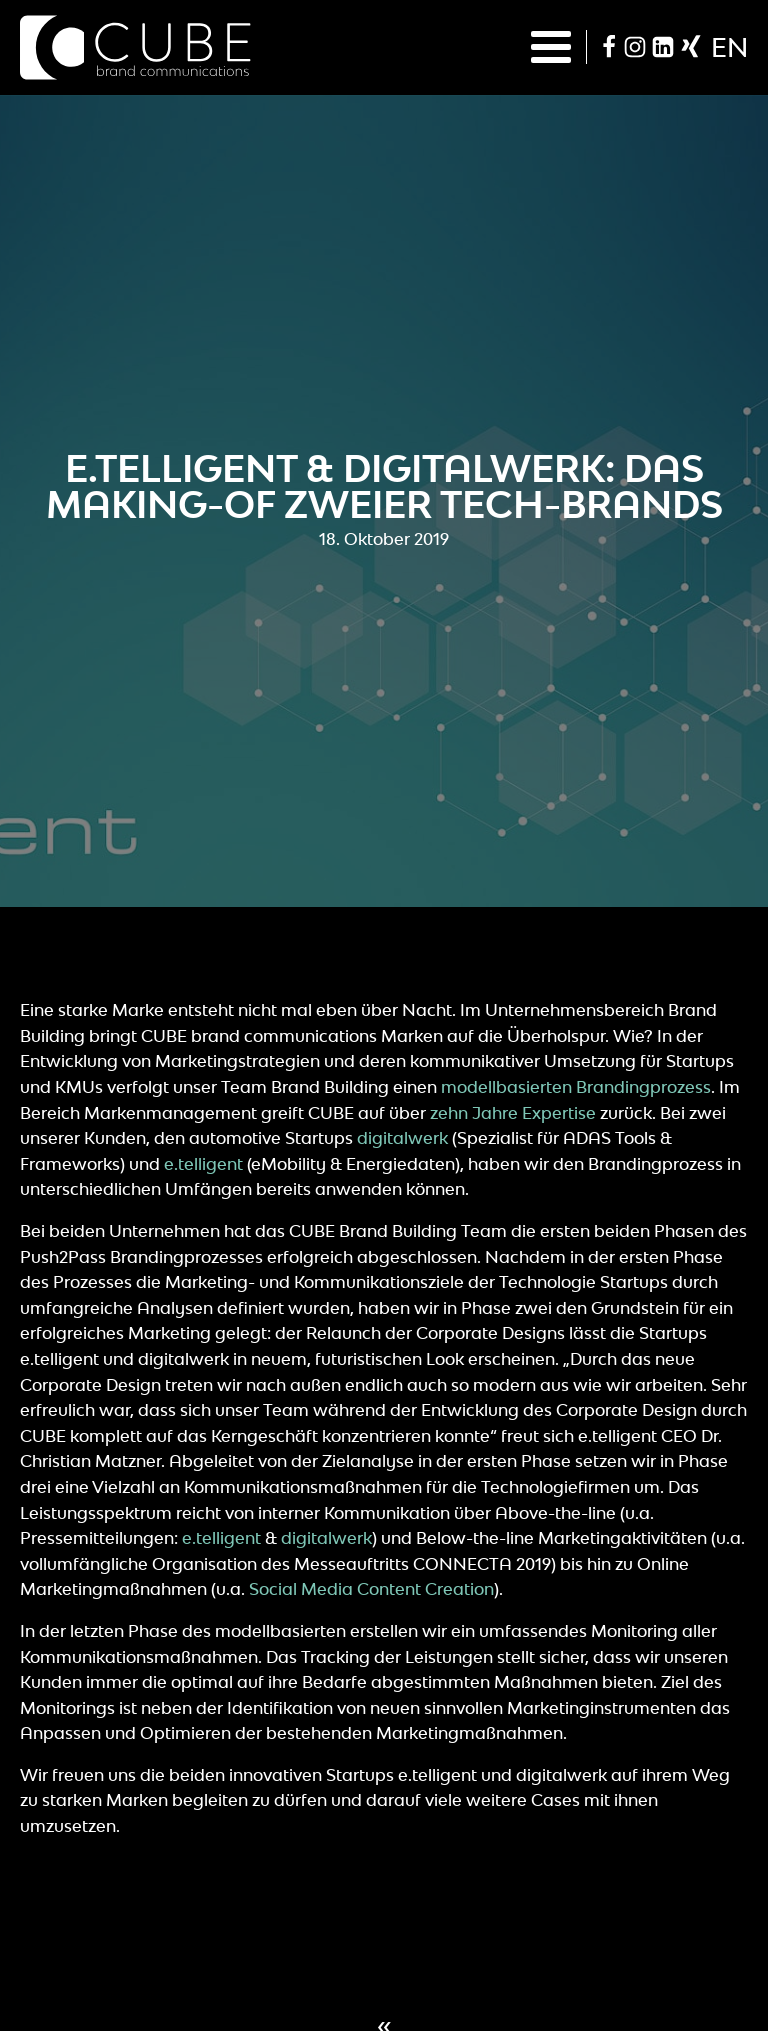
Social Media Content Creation (371, 1589)
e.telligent (203, 1164)
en (729, 47)
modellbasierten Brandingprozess (576, 1087)
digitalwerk (402, 1138)
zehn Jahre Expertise (513, 1113)
